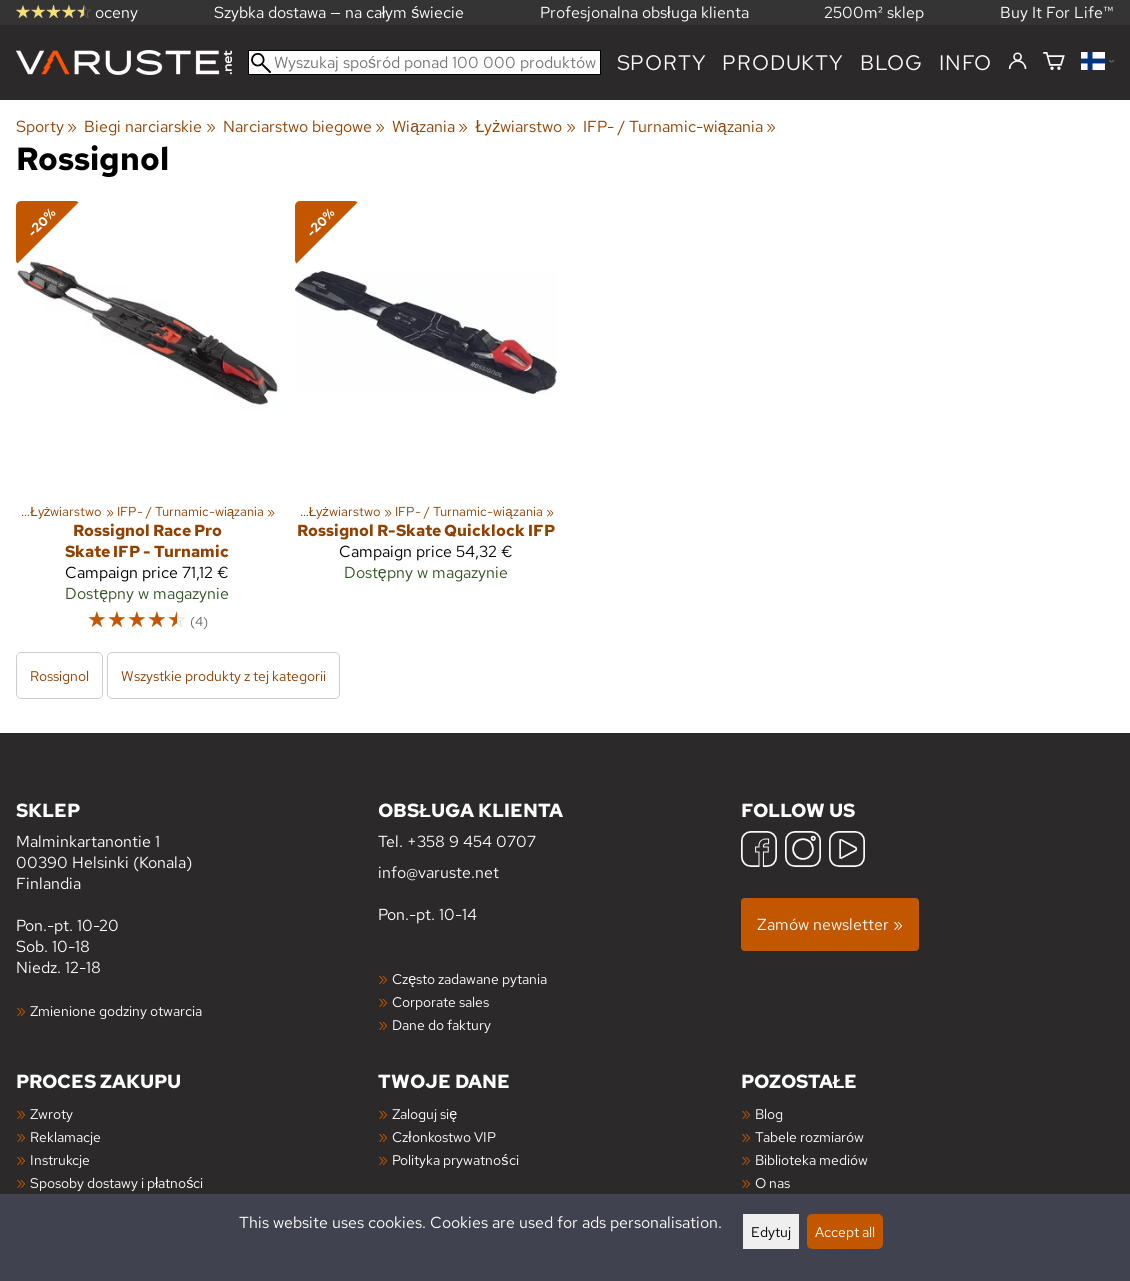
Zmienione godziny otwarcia (116, 1010)
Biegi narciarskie (149, 126)
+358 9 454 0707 (471, 841)
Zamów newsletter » (830, 924)
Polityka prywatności (455, 1159)
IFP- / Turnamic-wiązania (679, 126)
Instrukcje (60, 1159)
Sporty (662, 62)
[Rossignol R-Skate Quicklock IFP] (426, 425)
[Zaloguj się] (1017, 62)
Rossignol (59, 675)
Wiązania (430, 126)
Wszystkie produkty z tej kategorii (223, 675)
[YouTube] (847, 851)
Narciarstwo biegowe (304, 126)
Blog (769, 1113)
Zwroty (51, 1113)
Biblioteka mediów (811, 1159)
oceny (77, 12)
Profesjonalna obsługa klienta (644, 12)
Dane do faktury (441, 1024)
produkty (782, 62)
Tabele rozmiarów (809, 1136)
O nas (772, 1182)
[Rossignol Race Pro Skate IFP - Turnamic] (147, 425)
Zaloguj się (424, 1113)
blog (891, 62)
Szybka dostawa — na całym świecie (339, 12)
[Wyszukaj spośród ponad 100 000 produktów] (424, 62)
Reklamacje (65, 1136)
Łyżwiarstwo (525, 126)
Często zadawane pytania (469, 978)
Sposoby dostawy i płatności (116, 1182)
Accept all (845, 1231)
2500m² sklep (874, 12)
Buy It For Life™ (1057, 12)
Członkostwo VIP (443, 1136)
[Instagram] (803, 851)
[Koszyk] (1054, 62)
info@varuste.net (438, 872)
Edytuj (771, 1231)
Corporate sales (440, 1001)
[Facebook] (759, 851)
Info (965, 62)
